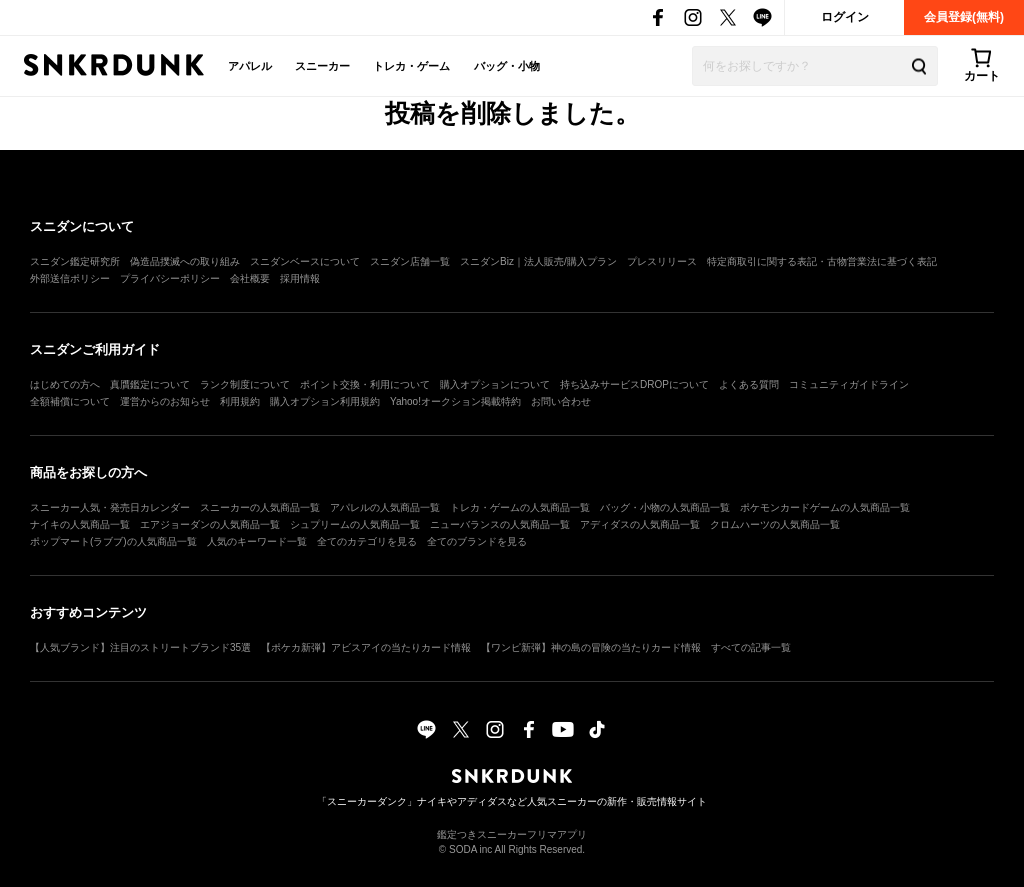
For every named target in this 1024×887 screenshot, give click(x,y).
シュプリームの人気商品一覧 (355, 524)
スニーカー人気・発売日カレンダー (110, 507)
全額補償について (70, 401)
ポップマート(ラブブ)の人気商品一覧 (113, 541)
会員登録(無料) (964, 17)
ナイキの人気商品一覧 (80, 524)
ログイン (845, 17)
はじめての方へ (65, 384)
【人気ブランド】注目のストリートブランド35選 (140, 647)
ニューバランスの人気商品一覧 (500, 524)
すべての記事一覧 (751, 647)
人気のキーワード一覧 (257, 541)
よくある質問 (749, 384)
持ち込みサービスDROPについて (634, 384)
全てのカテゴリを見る (367, 541)
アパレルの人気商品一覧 (385, 507)
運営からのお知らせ (165, 401)
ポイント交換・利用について (365, 384)
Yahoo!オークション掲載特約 (455, 401)
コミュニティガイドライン (849, 384)
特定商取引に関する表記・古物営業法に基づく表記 (822, 261)
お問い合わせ (561, 401)
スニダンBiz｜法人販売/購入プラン (538, 261)
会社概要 (250, 278)
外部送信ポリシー (70, 278)
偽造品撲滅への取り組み (185, 261)
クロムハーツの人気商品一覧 (775, 524)
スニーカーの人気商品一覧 (260, 507)
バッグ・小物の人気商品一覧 (665, 507)
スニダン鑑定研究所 (75, 261)
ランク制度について (245, 384)
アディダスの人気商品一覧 (640, 524)
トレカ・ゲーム (411, 66)
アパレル (250, 66)
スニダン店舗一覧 (410, 261)
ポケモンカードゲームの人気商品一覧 (825, 507)
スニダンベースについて (305, 261)
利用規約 (240, 401)
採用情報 (300, 278)
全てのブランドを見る (477, 541)
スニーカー (322, 66)
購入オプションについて (495, 384)
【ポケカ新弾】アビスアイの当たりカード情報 (366, 647)
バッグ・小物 (507, 66)
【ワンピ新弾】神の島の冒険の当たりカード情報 (591, 647)
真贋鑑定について (150, 384)
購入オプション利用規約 (325, 401)
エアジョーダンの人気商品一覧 (210, 524)
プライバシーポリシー (170, 278)
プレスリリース (662, 261)
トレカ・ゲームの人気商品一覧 (520, 507)
